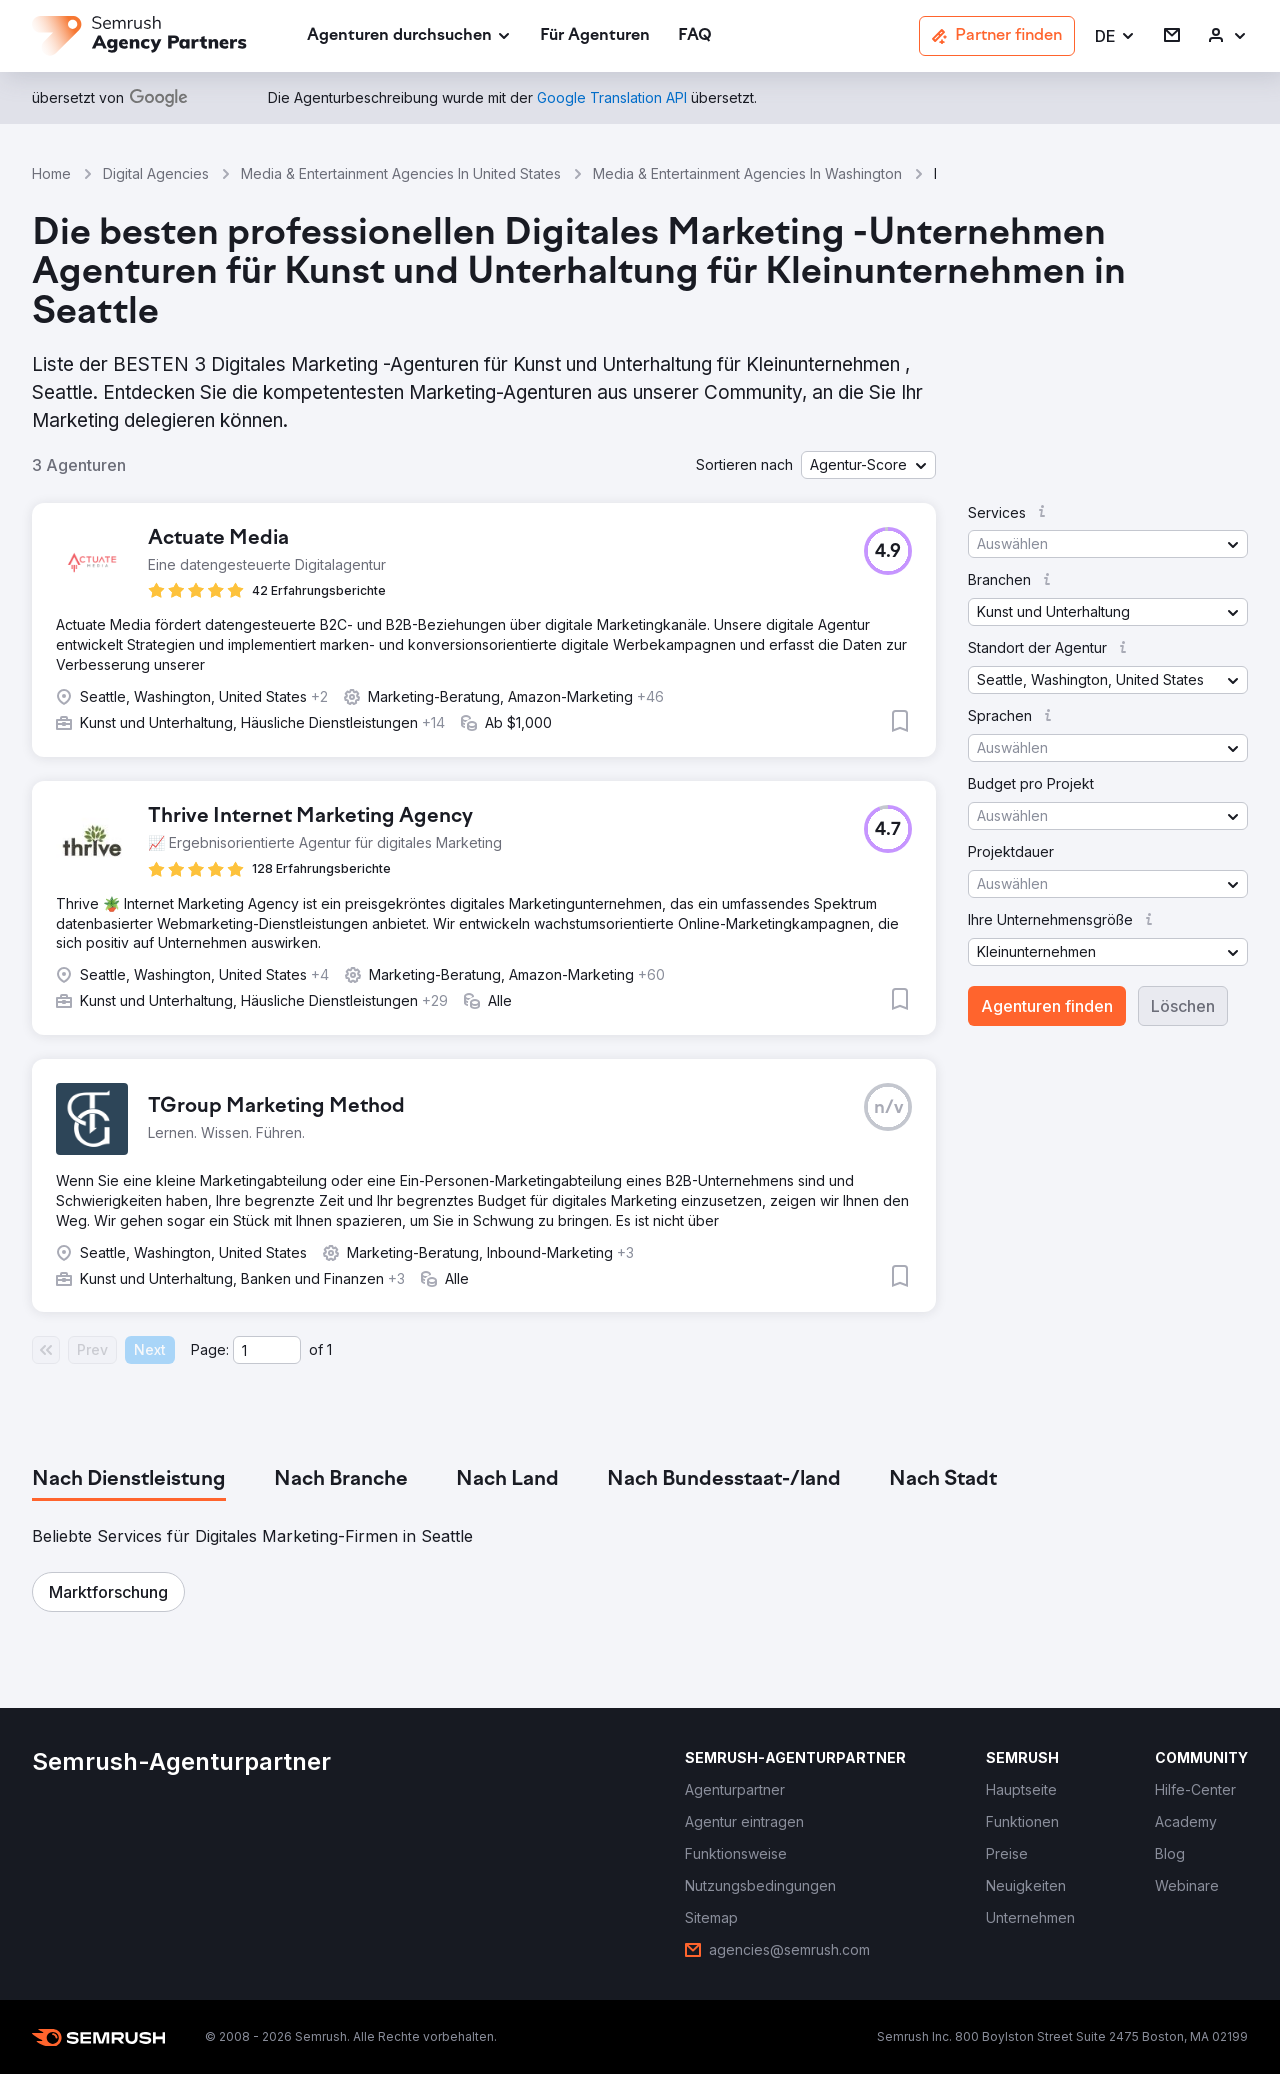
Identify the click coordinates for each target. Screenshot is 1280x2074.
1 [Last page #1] (329, 1349)
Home (51, 173)
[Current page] (267, 1350)
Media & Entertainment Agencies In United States (401, 173)
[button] (1115, 36)
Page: (210, 1349)
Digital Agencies (156, 173)
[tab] (129, 1480)
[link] (595, 36)
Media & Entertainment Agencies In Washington (747, 173)
